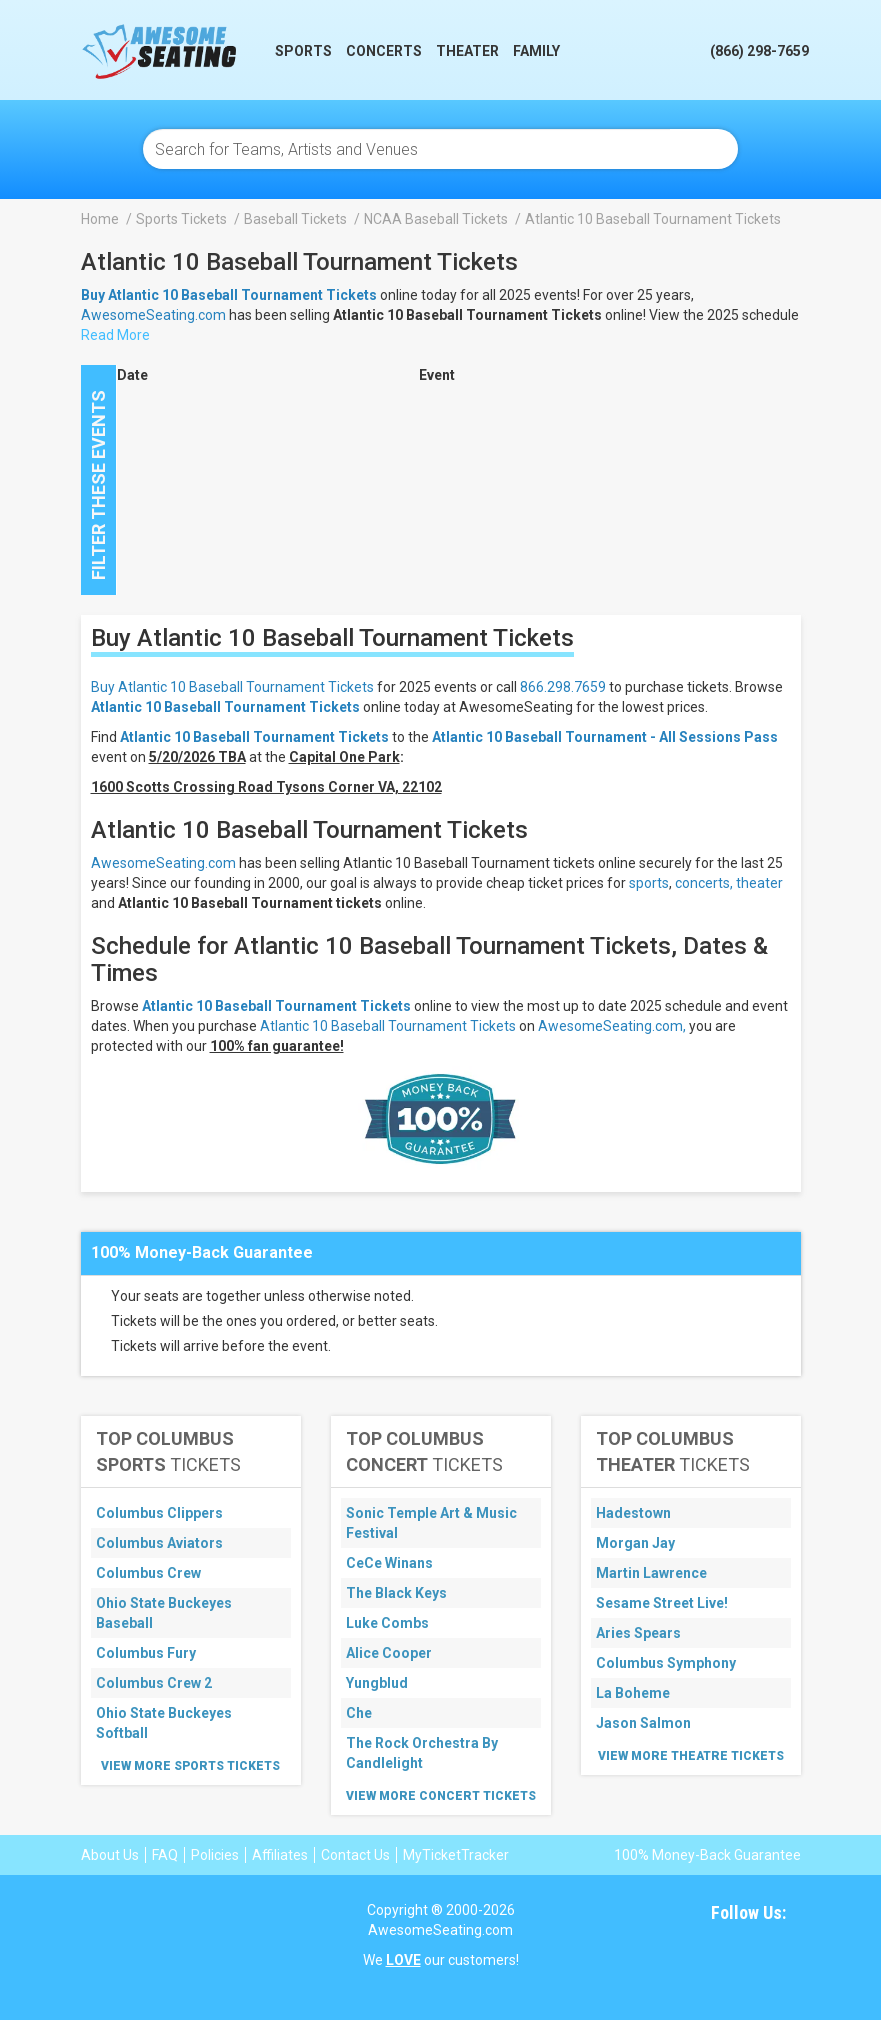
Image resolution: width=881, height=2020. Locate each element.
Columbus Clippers (159, 1513)
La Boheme (633, 1693)
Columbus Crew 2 (154, 1683)
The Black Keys (396, 1593)
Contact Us (355, 1855)
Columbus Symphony (666, 1663)
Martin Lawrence (651, 1573)
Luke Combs (387, 1623)
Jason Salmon (643, 1723)
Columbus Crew (148, 1573)
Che (359, 1713)
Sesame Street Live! (662, 1603)
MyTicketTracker (456, 1855)
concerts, (704, 883)
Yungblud (377, 1683)
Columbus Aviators (159, 1543)
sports (649, 883)
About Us (110, 1855)
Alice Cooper (389, 1653)
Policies (215, 1855)
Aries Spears (638, 1633)
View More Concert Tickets (441, 1796)
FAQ (165, 1855)
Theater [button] (467, 51)
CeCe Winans (389, 1563)
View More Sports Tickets (190, 1766)
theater (759, 883)
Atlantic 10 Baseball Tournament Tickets (225, 707)
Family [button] (536, 51)
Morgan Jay (635, 1543)
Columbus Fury (146, 1653)
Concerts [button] (384, 51)
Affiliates (280, 1855)
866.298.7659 (563, 687)
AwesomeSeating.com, (612, 1026)
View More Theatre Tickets (691, 1756)
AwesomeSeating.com (153, 315)
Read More (115, 335)
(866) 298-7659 (759, 51)
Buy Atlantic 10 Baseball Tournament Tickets (232, 687)
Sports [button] (303, 51)
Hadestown (633, 1513)
